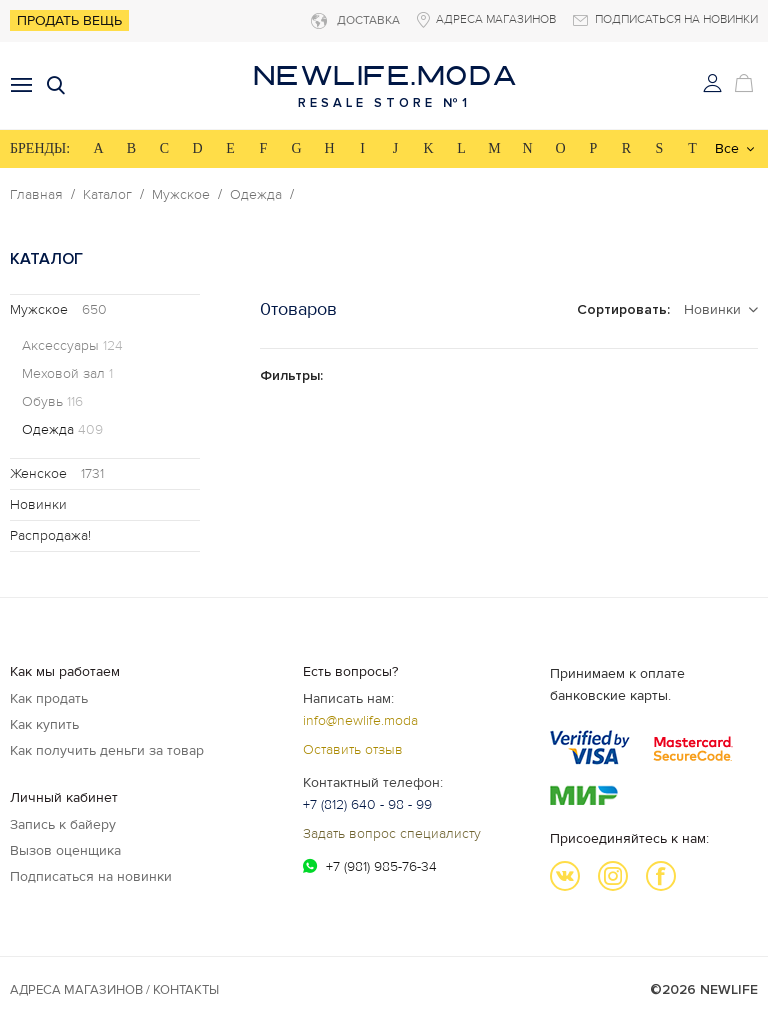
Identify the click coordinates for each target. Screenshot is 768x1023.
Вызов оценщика (65, 850)
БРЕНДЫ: (40, 148)
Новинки (38, 504)
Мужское (181, 195)
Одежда (256, 195)
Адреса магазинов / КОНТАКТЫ (114, 990)
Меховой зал (67, 374)
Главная (36, 195)
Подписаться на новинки (91, 876)
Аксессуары (72, 346)
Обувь (52, 402)
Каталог (107, 195)
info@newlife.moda (360, 720)
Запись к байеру (63, 824)
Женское (57, 473)
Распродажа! (50, 535)
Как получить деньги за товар (107, 750)
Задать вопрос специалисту (392, 833)
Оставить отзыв (353, 749)
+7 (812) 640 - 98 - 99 (367, 804)
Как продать (49, 698)
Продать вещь (69, 20)
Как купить (44, 724)
